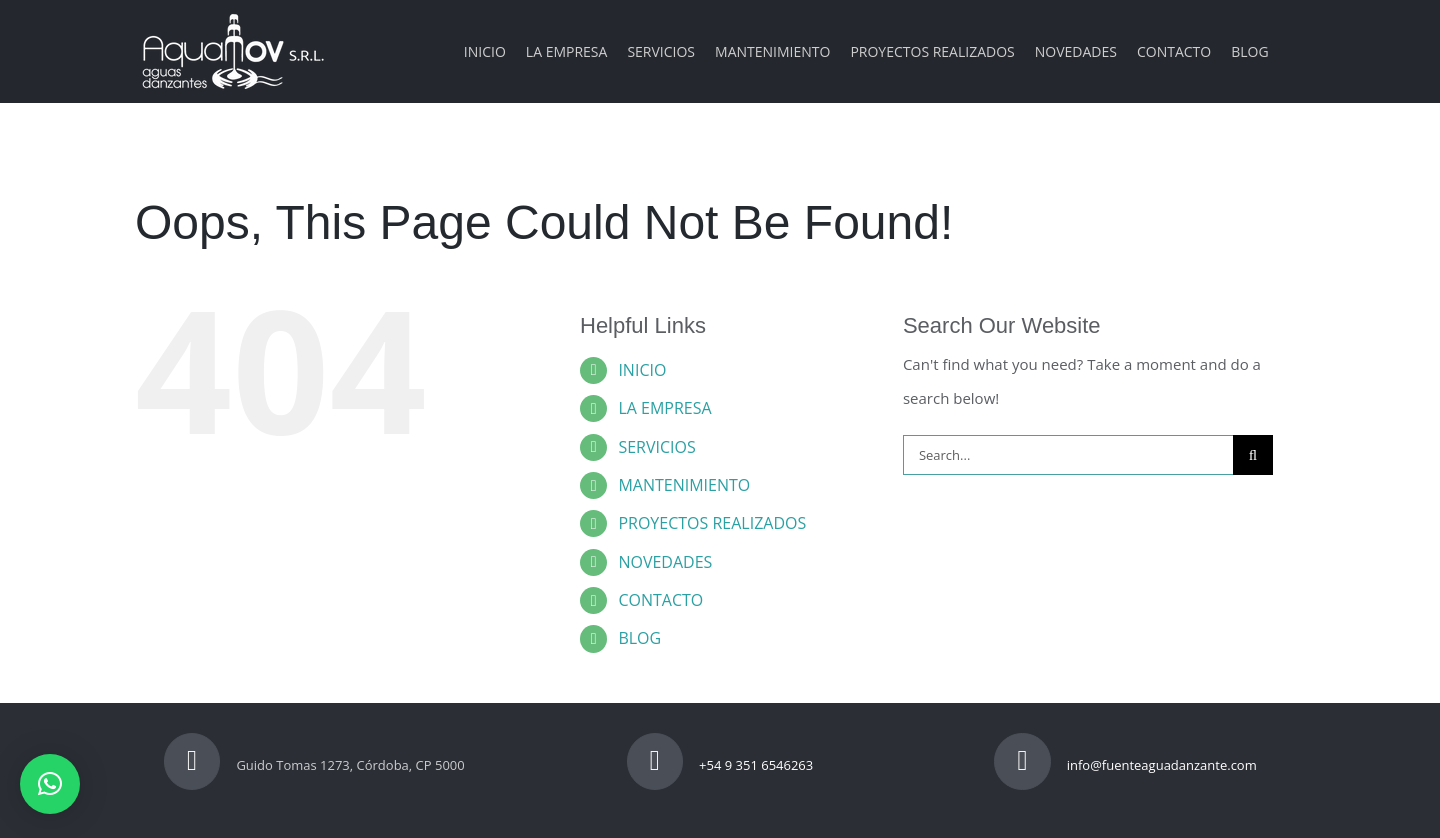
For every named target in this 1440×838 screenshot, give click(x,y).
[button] (50, 784)
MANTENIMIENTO (684, 485)
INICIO (642, 370)
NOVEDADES (665, 562)
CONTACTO (660, 600)
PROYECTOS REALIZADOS (712, 523)
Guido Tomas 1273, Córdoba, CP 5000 (314, 765)
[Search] (1253, 455)
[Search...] (1068, 455)
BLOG (639, 638)
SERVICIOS (656, 447)
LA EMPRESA (664, 408)
